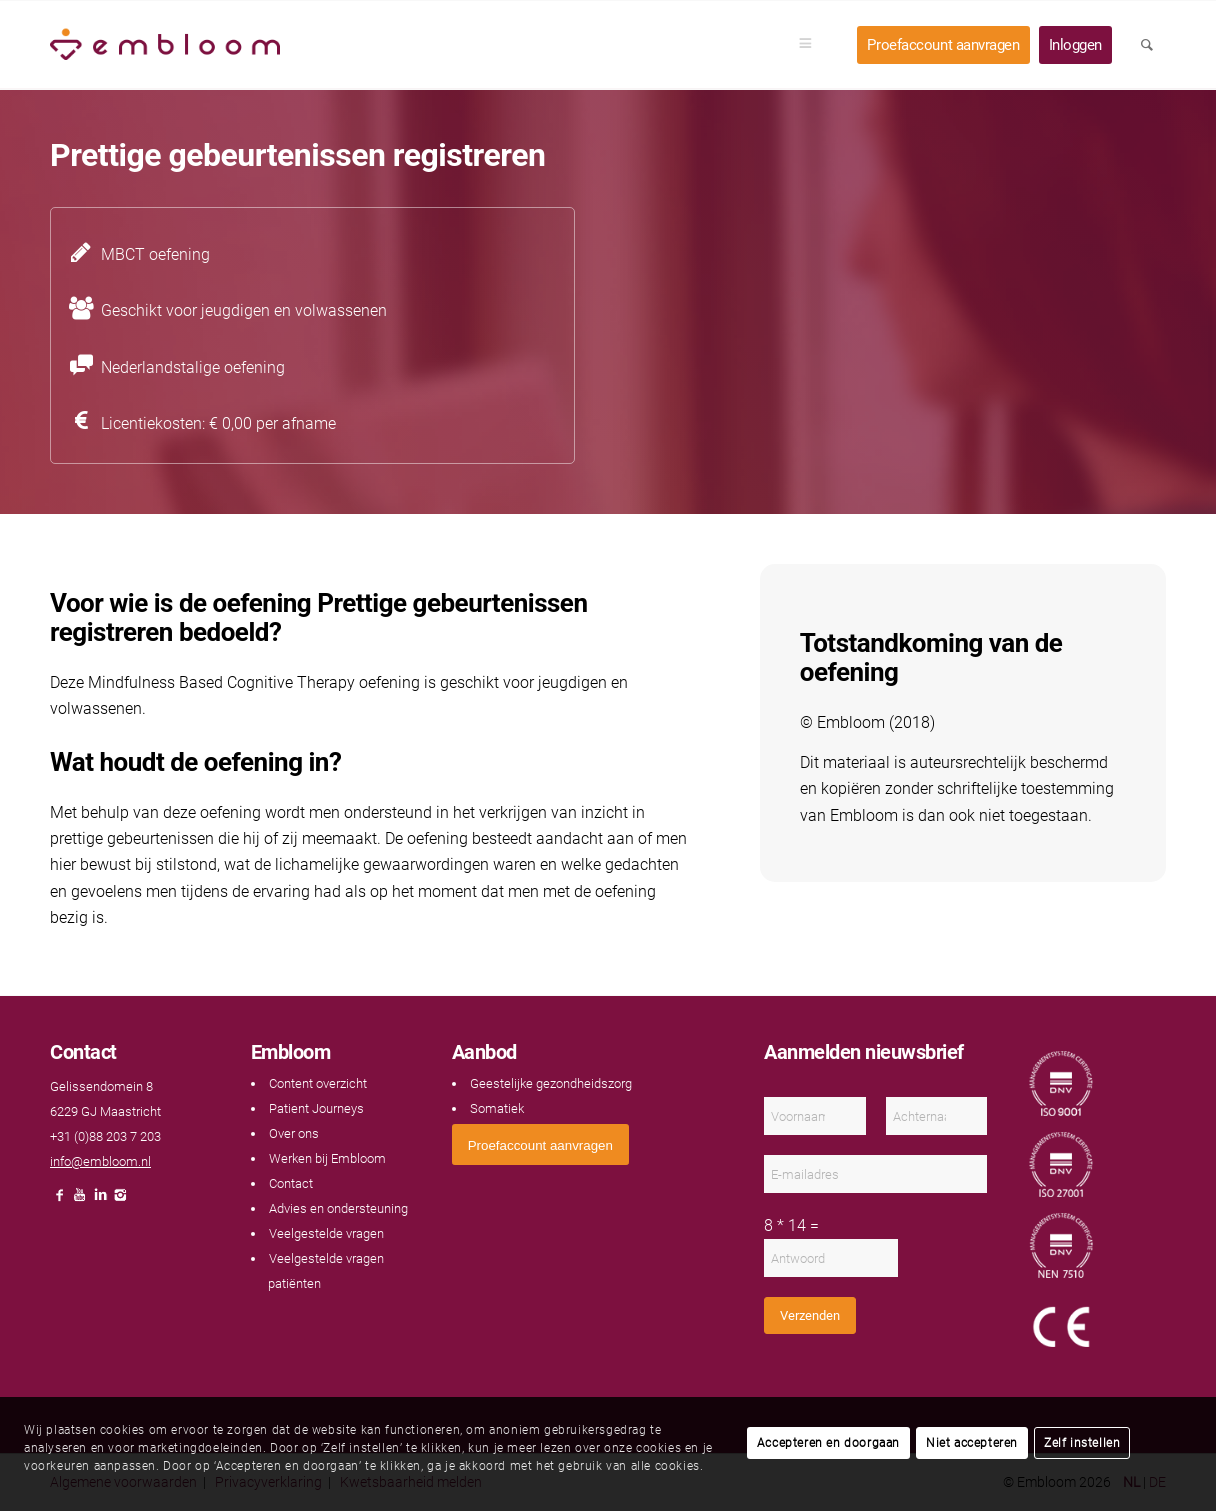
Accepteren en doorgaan (828, 1443)
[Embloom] (165, 45)
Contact (291, 1183)
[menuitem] (812, 45)
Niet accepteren (972, 1443)
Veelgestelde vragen (326, 1233)
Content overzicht (318, 1083)
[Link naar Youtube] (80, 1200)
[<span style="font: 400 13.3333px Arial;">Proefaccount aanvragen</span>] (540, 1144)
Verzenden (810, 1315)
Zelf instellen (1082, 1443)
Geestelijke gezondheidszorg (551, 1083)
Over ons (294, 1133)
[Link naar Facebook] (60, 1200)
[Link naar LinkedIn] (100, 1200)
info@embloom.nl (100, 1161)
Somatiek (497, 1108)
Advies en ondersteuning (338, 1208)
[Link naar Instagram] (120, 1200)
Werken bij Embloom (327, 1158)
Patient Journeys (316, 1108)
